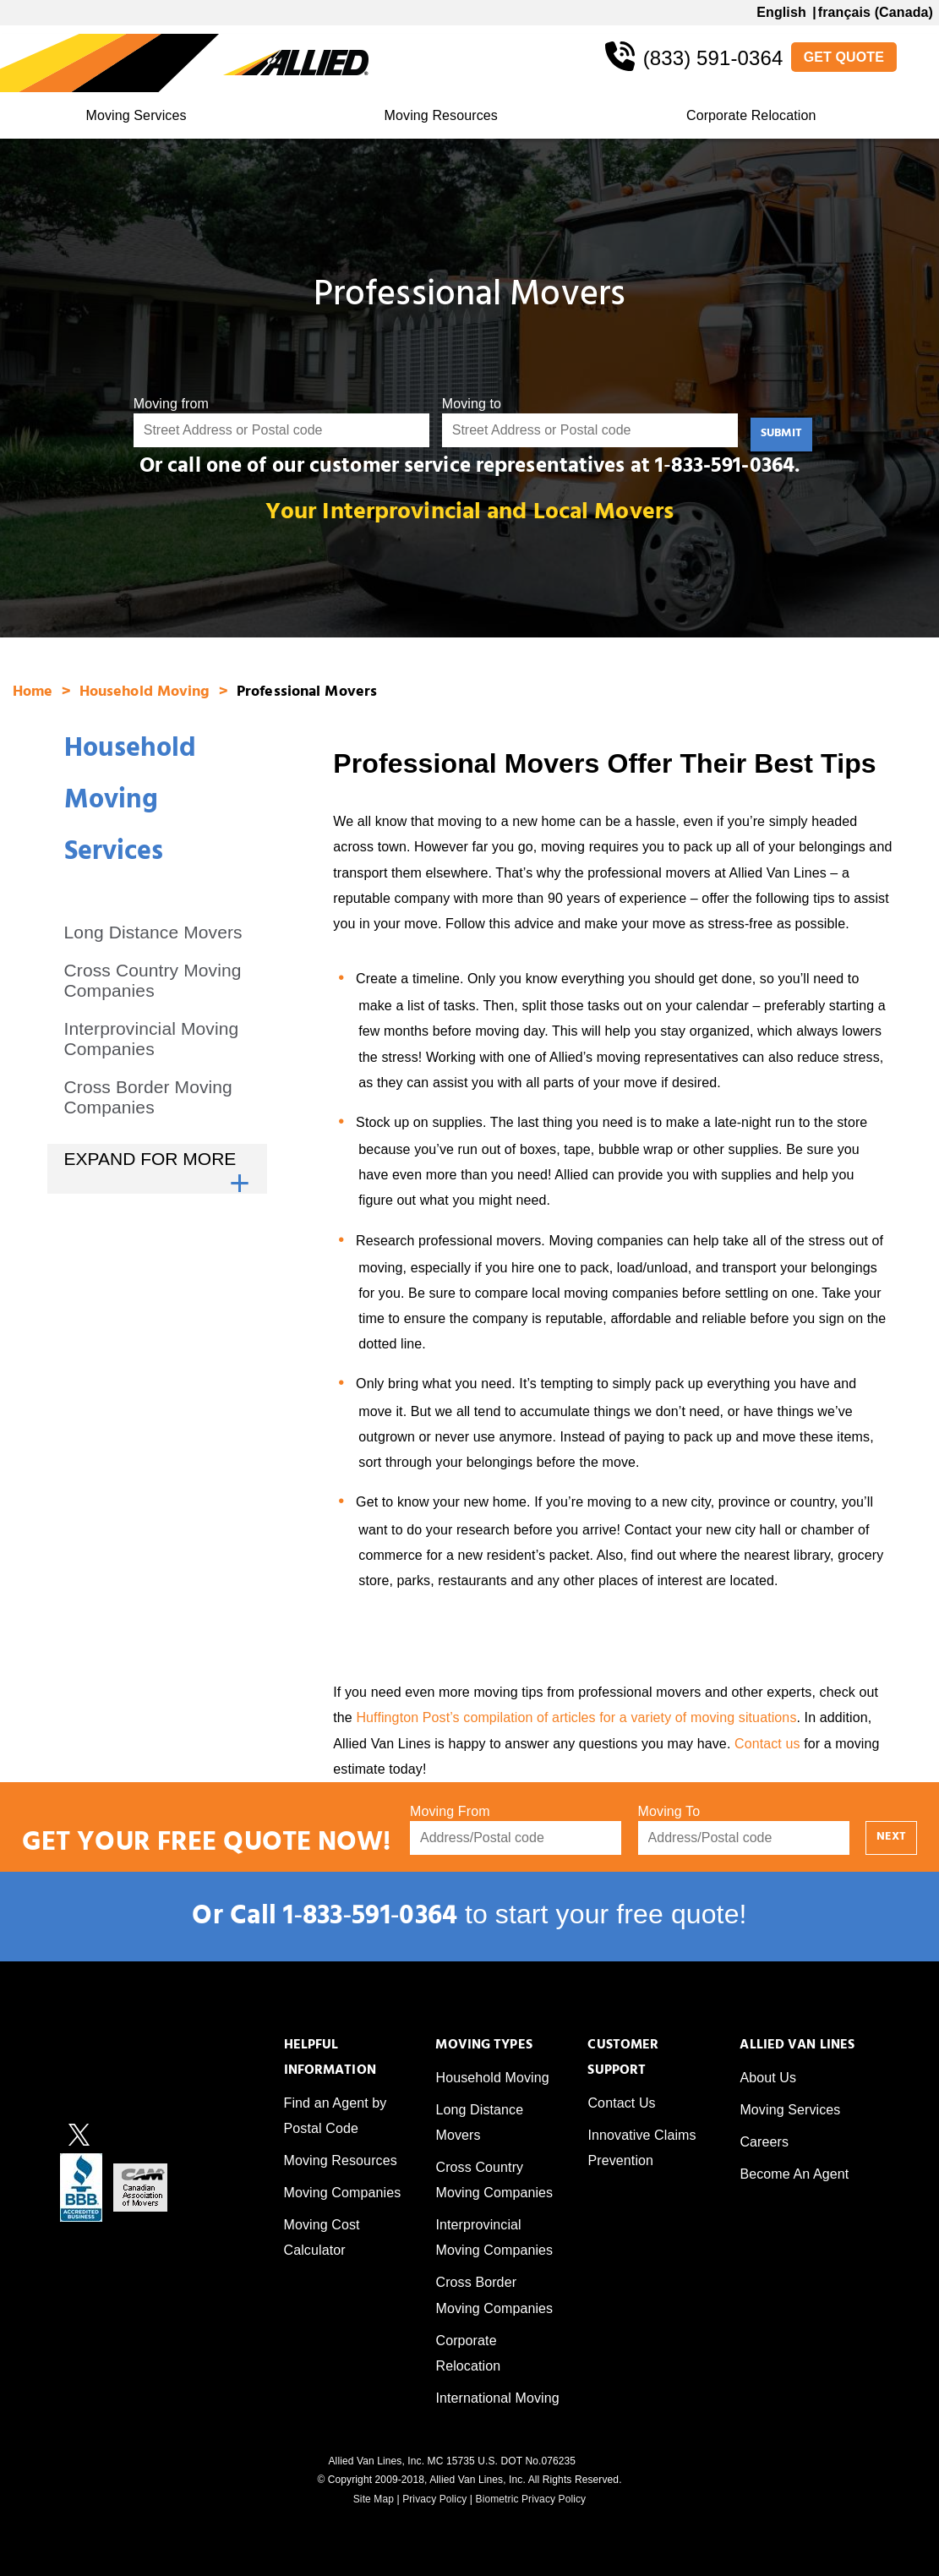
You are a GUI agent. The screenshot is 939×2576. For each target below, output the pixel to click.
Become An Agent (794, 2174)
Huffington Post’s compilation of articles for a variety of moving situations (576, 1717)
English (781, 12)
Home (35, 693)
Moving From (450, 1811)
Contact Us (621, 2103)
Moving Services (136, 115)
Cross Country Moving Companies (153, 980)
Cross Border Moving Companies (148, 1097)
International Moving (497, 2398)
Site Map (373, 2499)
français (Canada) (875, 12)
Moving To (669, 1811)
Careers (764, 2142)
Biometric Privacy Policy (531, 2499)
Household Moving (147, 693)
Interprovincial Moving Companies (151, 1038)
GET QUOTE (844, 57)
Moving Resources (441, 115)
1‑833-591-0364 (724, 468)
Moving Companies (342, 2192)
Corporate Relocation (751, 115)
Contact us (767, 1743)
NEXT (891, 1837)
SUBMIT (781, 434)
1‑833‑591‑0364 (370, 1918)
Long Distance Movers (153, 932)
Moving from (171, 404)
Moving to (471, 404)
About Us (768, 2077)
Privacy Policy (434, 2499)
